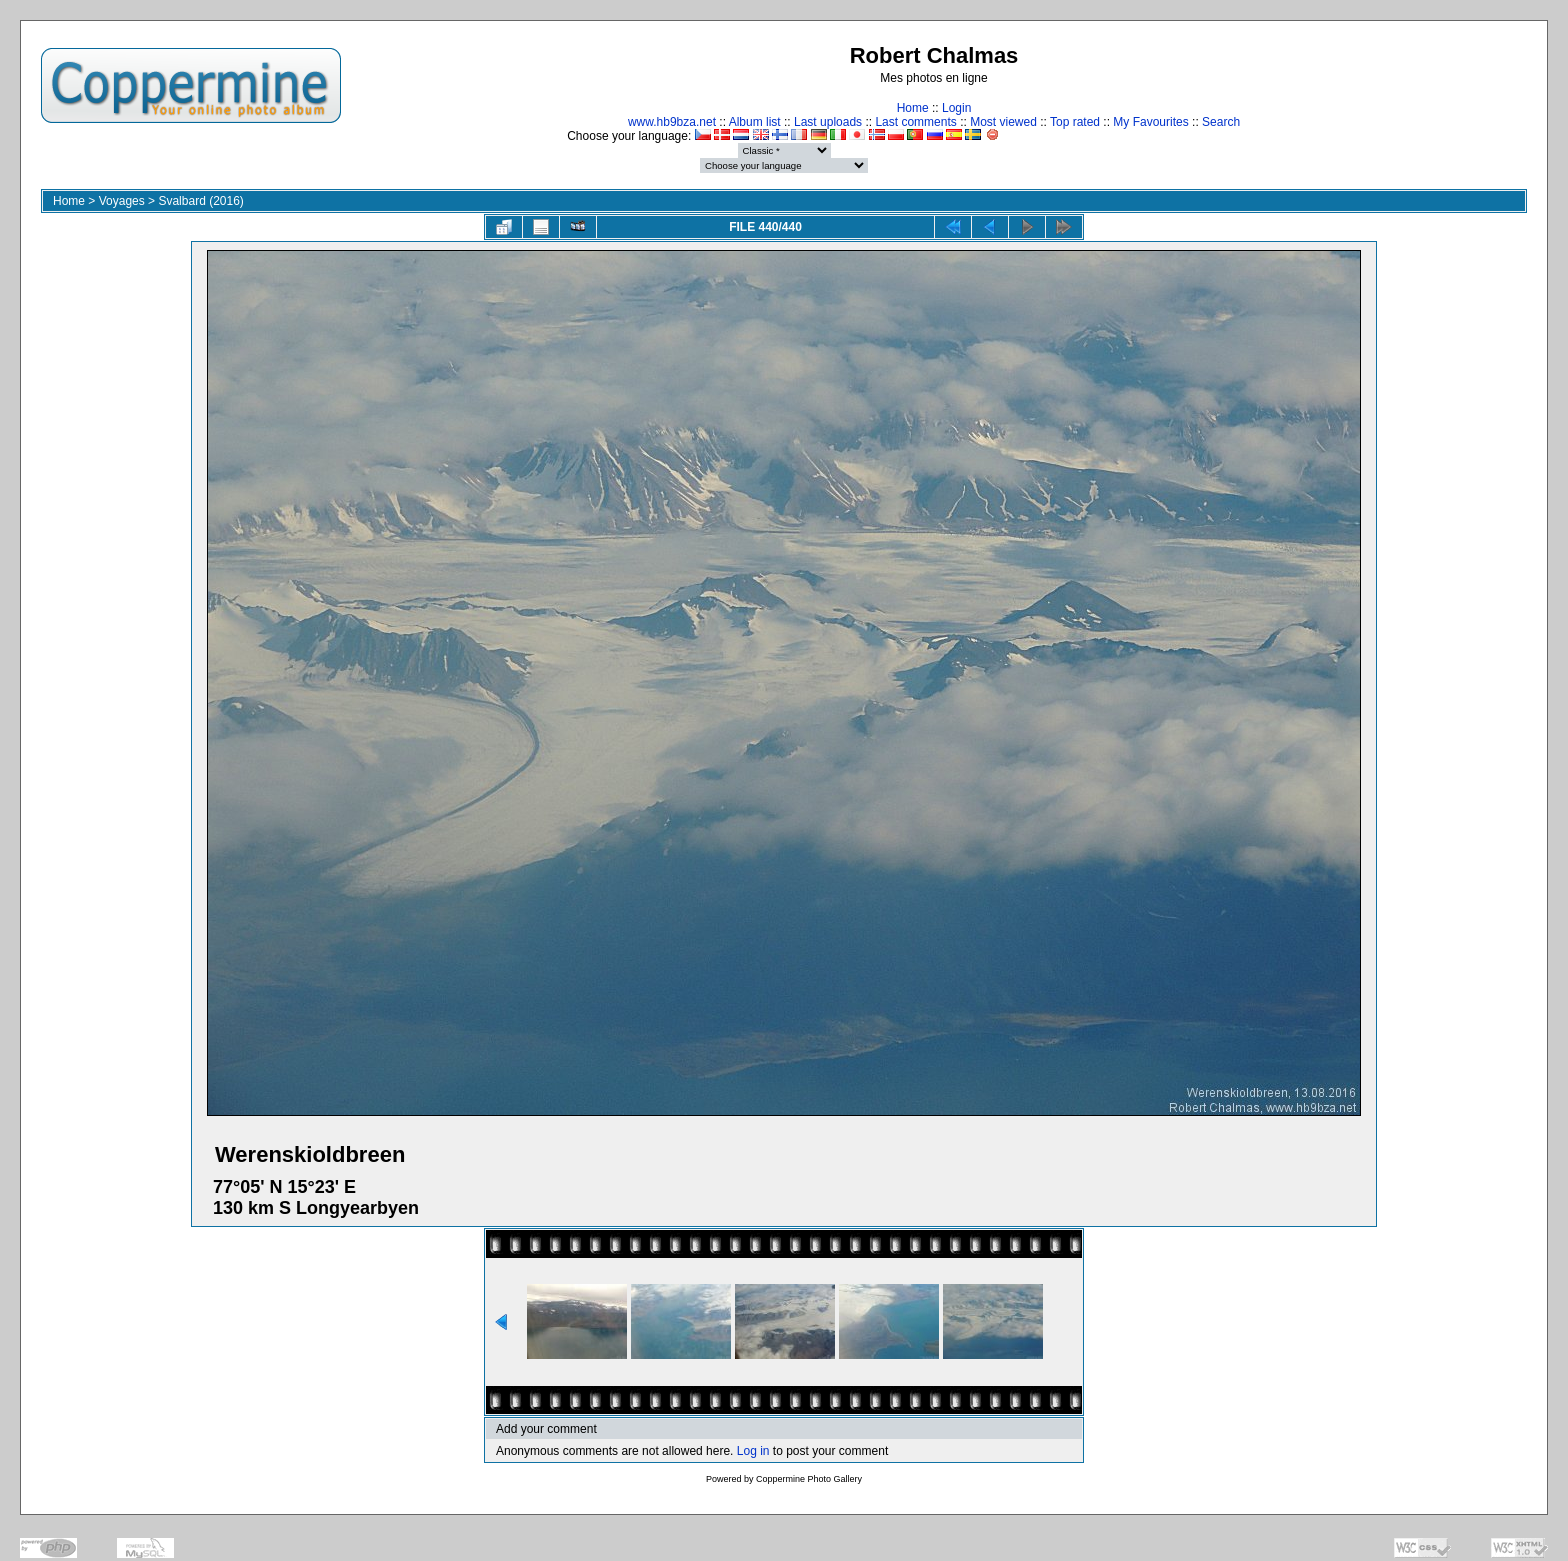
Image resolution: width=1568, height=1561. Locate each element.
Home (913, 108)
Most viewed (1003, 122)
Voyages (122, 201)
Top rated (1075, 122)
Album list (755, 122)
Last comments (915, 122)
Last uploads (828, 122)
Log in (753, 1451)
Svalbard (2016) (200, 201)
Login (956, 108)
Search (1221, 122)
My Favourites (1150, 122)
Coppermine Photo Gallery (809, 1479)
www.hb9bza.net (672, 122)
